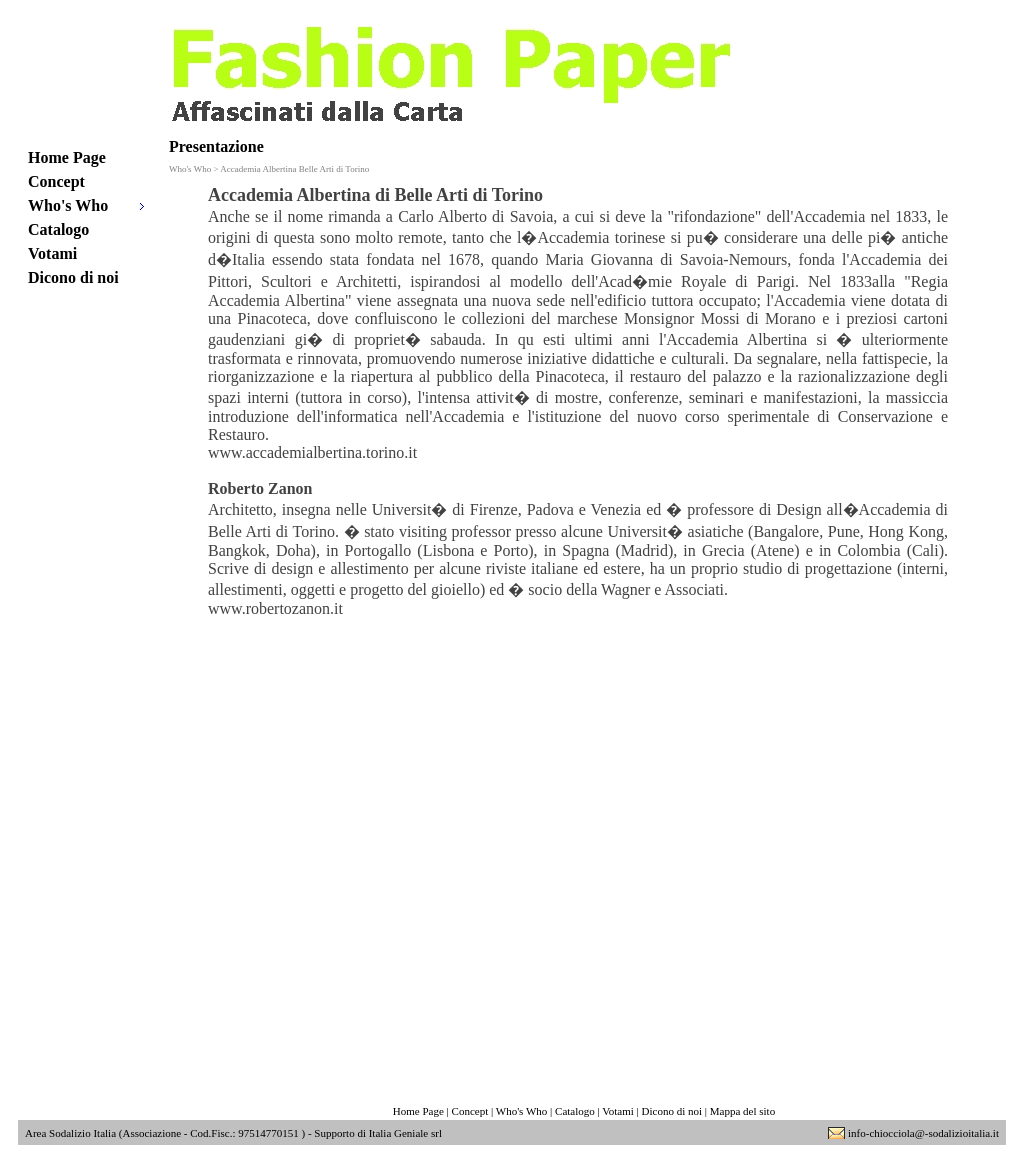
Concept (56, 181)
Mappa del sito (742, 1111)
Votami (52, 253)
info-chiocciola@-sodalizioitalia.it (923, 1133)
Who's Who (68, 205)
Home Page (67, 157)
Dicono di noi (73, 277)
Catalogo (58, 229)
